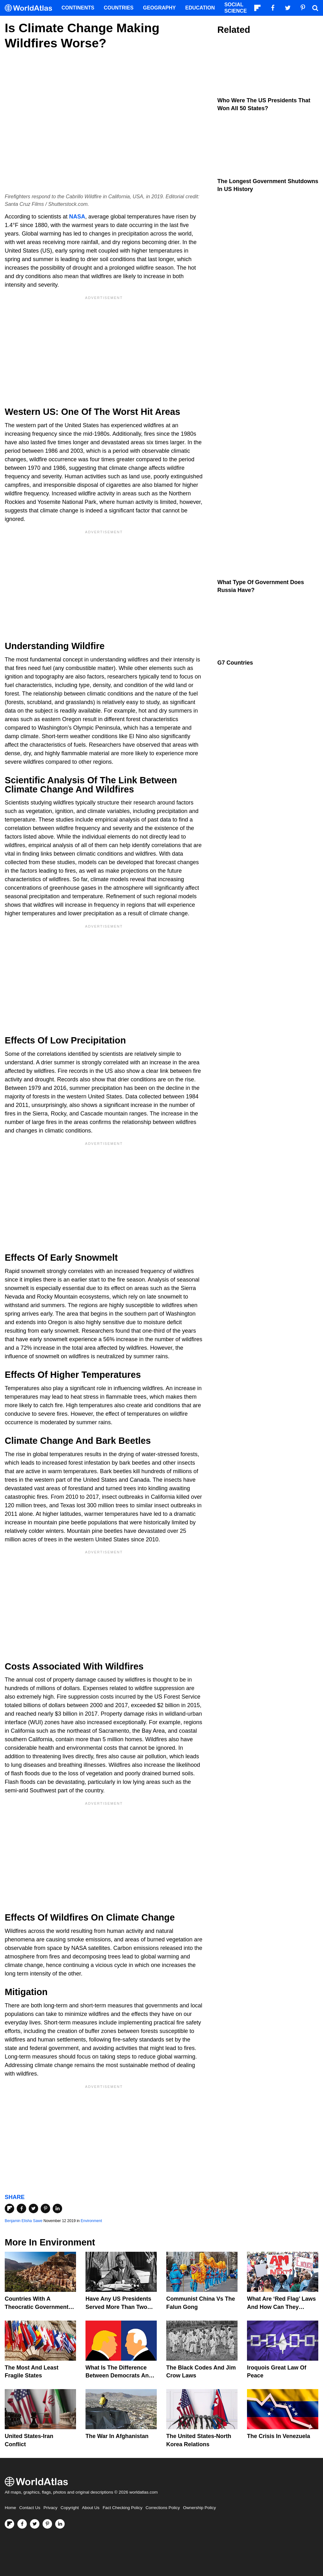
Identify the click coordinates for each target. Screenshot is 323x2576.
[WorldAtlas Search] (315, 8)
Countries (118, 7)
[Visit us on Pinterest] (47, 2524)
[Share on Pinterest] (45, 2208)
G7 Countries (235, 663)
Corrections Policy (162, 2507)
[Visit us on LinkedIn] (60, 2524)
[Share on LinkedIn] (57, 2208)
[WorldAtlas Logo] (31, 8)
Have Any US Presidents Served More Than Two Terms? (118, 2307)
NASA (77, 216)
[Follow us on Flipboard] (9, 2524)
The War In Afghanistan (117, 2436)
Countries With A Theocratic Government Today (36, 2307)
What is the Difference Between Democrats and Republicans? (118, 2375)
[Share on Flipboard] (9, 2208)
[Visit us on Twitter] (34, 2524)
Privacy (50, 2507)
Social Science (235, 8)
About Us (91, 2507)
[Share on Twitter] (33, 2208)
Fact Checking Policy (122, 2507)
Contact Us (29, 2507)
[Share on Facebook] (21, 2208)
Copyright (70, 2507)
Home (10, 2507)
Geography (159, 7)
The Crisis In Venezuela (278, 2436)
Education (200, 7)
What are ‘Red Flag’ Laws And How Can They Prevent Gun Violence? (281, 2307)
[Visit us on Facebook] (22, 2524)
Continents (78, 7)
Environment (91, 2221)
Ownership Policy (199, 2507)
